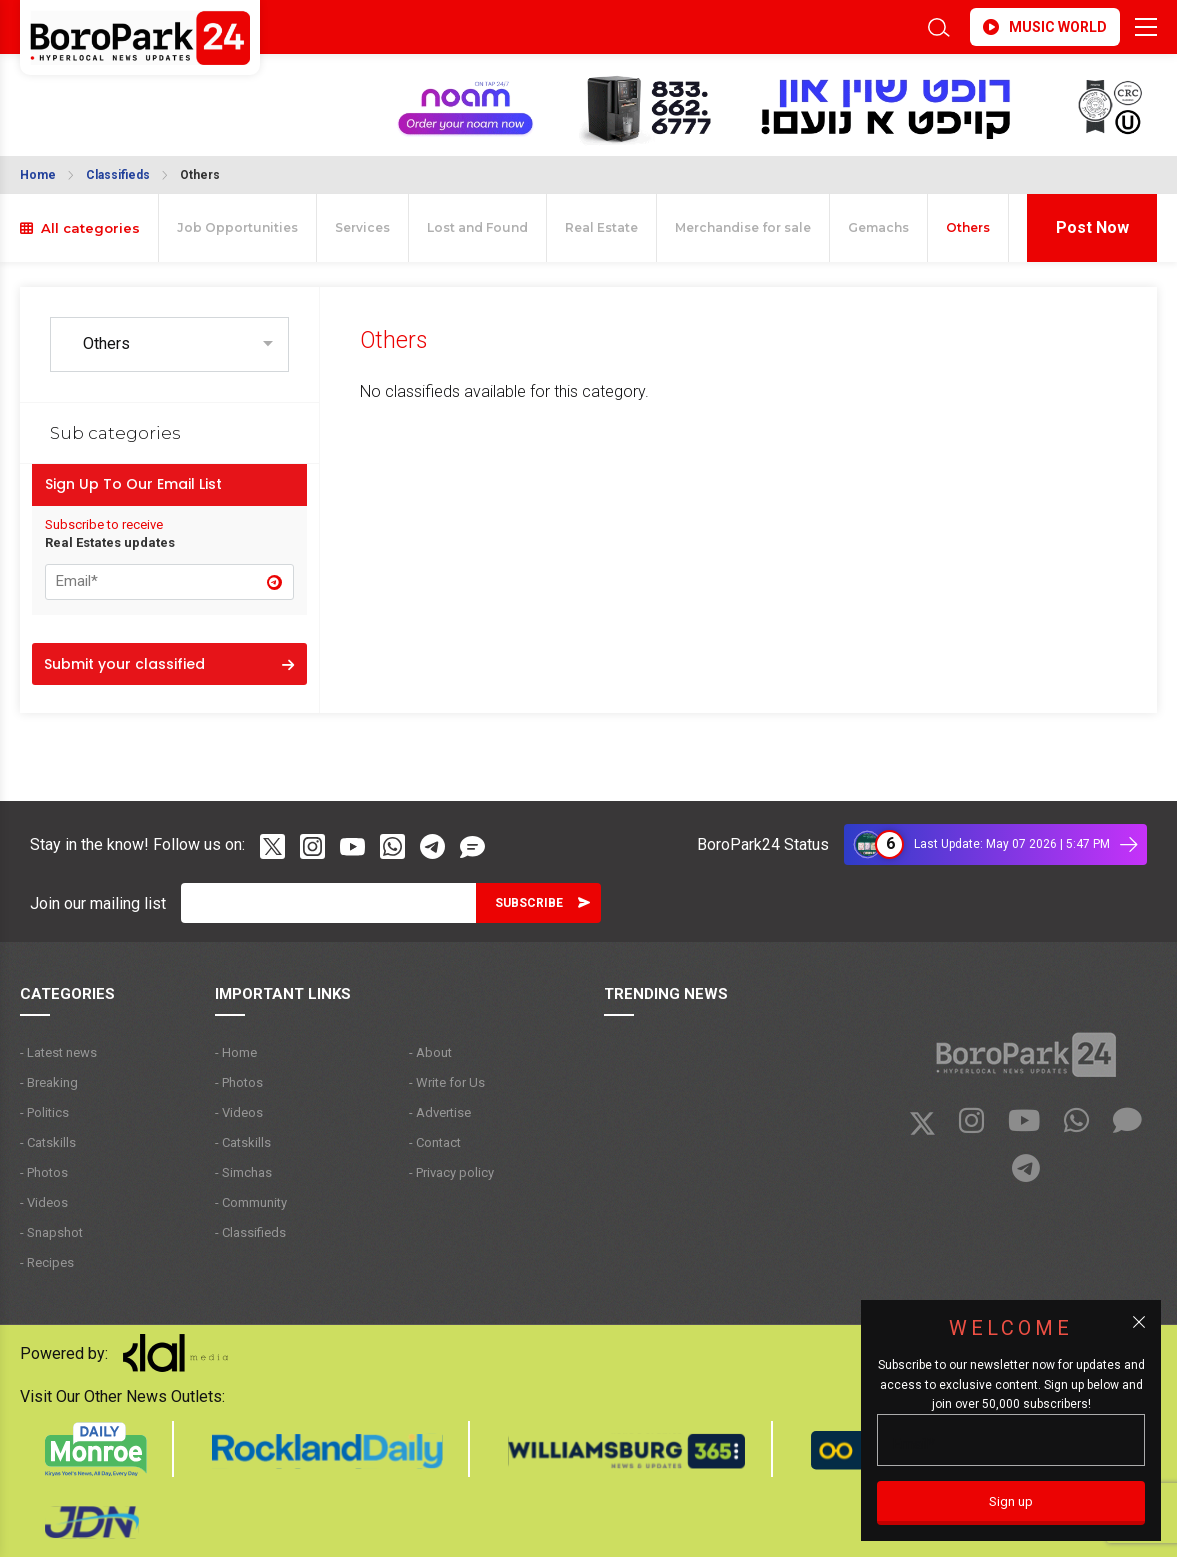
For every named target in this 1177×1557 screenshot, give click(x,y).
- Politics (44, 1112)
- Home (236, 1052)
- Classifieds (250, 1232)
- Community (251, 1202)
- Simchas (243, 1172)
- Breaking (49, 1082)
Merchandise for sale (743, 227)
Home (38, 175)
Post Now (1092, 227)
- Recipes (47, 1262)
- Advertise (440, 1112)
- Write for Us (447, 1082)
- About (430, 1052)
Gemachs (878, 227)
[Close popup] (1139, 1322)
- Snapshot (51, 1232)
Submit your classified (169, 664)
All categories (80, 228)
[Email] (328, 903)
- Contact (435, 1142)
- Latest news (58, 1052)
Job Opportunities (237, 227)
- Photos (44, 1172)
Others (200, 175)
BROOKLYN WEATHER (118, 93)
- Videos (44, 1202)
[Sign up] (1011, 1503)
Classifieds (118, 175)
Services (362, 227)
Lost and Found (477, 227)
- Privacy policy (451, 1172)
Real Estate (601, 227)
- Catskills (48, 1142)
